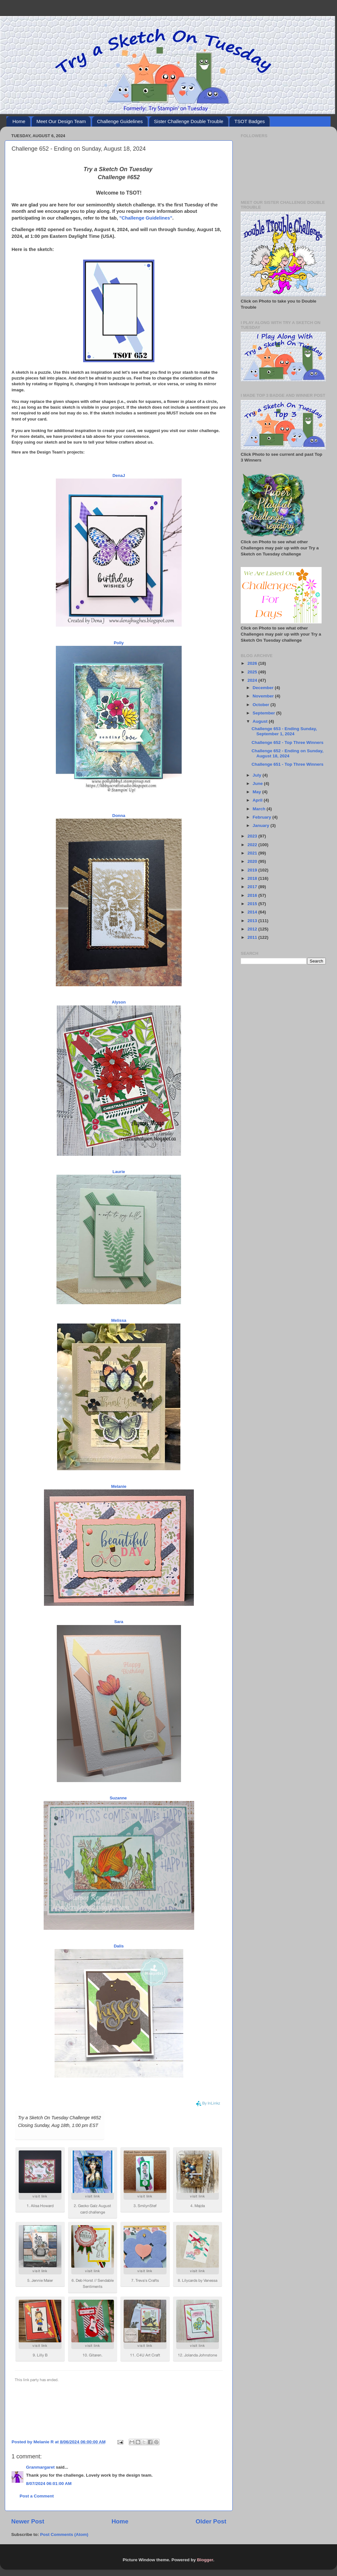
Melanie (118, 1486)
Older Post (210, 2521)
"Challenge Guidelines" (145, 218)
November (264, 696)
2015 (252, 903)
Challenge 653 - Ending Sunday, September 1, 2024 (284, 731)
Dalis (119, 1946)
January (262, 825)
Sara (118, 1621)
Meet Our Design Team (61, 121)
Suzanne (118, 1798)
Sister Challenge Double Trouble (188, 121)
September (264, 713)
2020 (252, 861)
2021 (252, 853)
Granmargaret (40, 2467)
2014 (252, 912)
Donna (118, 815)
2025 (252, 672)
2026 (252, 663)
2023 (252, 836)
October (262, 704)
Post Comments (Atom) (64, 2534)
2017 (252, 886)
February (262, 817)
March (260, 808)
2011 (252, 937)
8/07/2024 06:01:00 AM (49, 2483)
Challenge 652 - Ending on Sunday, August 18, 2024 (288, 753)
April (258, 800)
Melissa (118, 1320)
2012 (252, 929)
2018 (252, 878)
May (257, 791)
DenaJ (118, 475)
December (264, 687)
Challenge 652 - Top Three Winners (288, 742)
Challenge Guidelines (120, 121)
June (258, 783)
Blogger (205, 2559)
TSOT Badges (249, 121)
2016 (252, 895)
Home (19, 121)
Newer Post (27, 2521)
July (258, 775)
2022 (252, 844)
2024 (252, 680)
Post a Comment (37, 2496)
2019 (252, 870)
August (261, 721)
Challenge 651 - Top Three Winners (288, 764)
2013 (252, 920)
